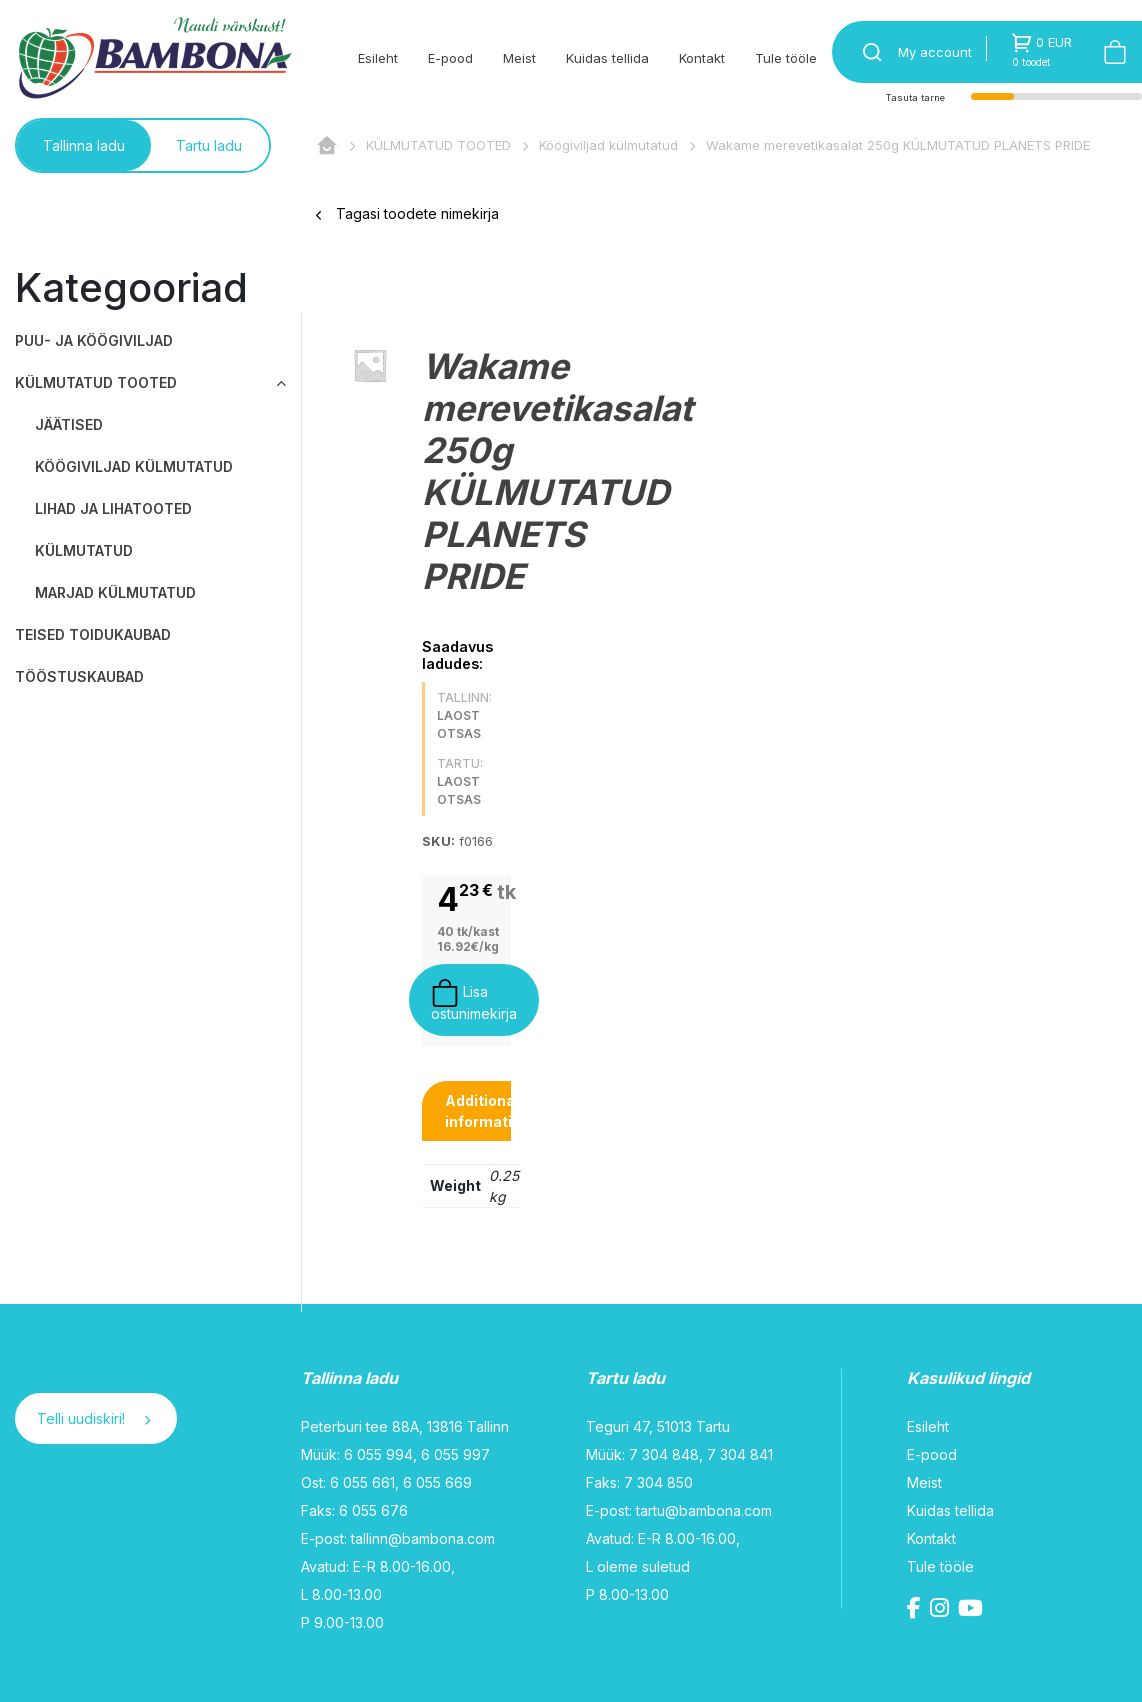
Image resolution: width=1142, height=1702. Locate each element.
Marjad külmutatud (115, 592)
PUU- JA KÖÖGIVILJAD (94, 340)
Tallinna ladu (84, 145)
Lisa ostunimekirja (474, 1000)
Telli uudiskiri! (93, 1418)
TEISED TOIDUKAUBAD (93, 634)
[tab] (487, 1111)
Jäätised (69, 424)
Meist (519, 58)
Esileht (378, 58)
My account (935, 52)
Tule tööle (786, 58)
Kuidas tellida (607, 58)
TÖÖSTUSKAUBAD (79, 676)
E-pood (450, 58)
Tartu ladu (209, 145)
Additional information (487, 1111)
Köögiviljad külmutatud (608, 145)
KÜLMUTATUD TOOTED (438, 145)
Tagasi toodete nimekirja (407, 213)
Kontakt (702, 58)
